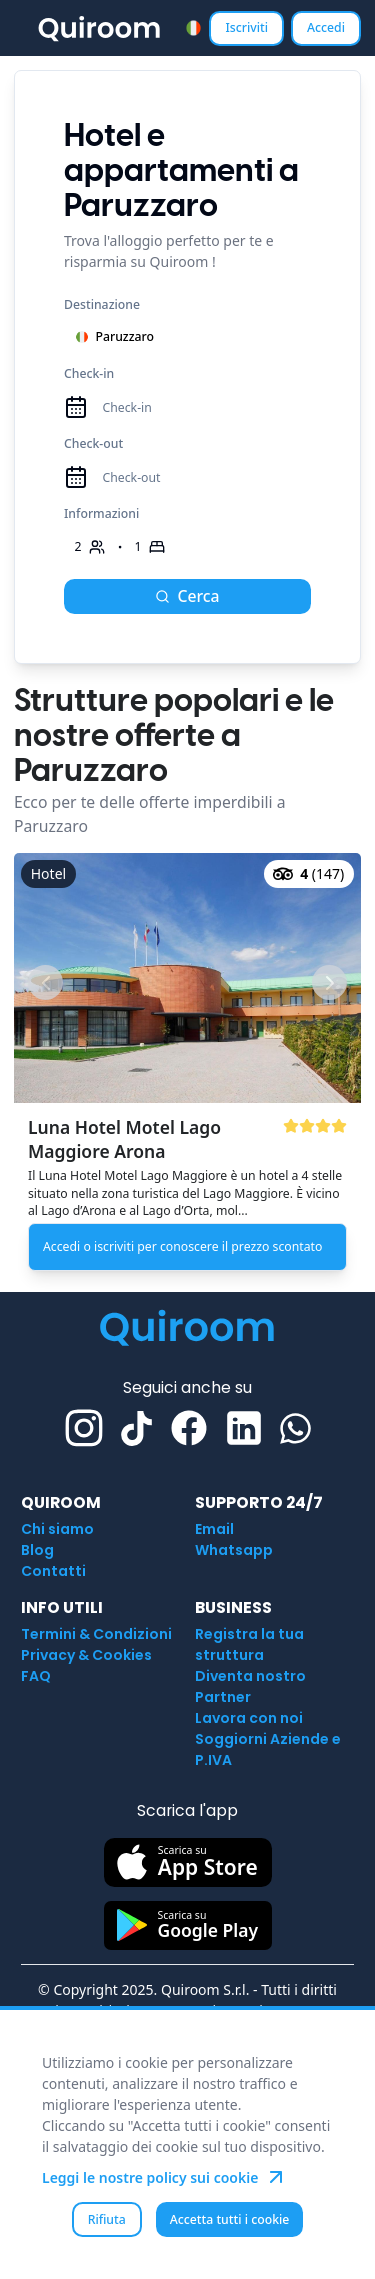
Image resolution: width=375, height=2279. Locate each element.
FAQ (36, 1676)
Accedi (326, 27)
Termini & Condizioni (96, 1634)
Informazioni (101, 513)
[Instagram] (84, 1428)
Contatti (53, 1571)
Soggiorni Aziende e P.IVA (268, 1749)
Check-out (93, 443)
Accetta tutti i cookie (230, 2219)
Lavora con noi (249, 1718)
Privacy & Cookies (86, 1655)
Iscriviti (246, 27)
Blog (37, 1550)
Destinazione (102, 304)
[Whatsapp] (295, 1428)
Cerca (187, 596)
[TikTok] (136, 1428)
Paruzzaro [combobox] (114, 336)
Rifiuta (107, 2219)
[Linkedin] (244, 1428)
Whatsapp (234, 1550)
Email (214, 1529)
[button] (187, 1065)
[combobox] (193, 27)
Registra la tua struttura (249, 1644)
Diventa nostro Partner (250, 1686)
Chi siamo (57, 1529)
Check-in (89, 373)
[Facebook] (189, 1428)
